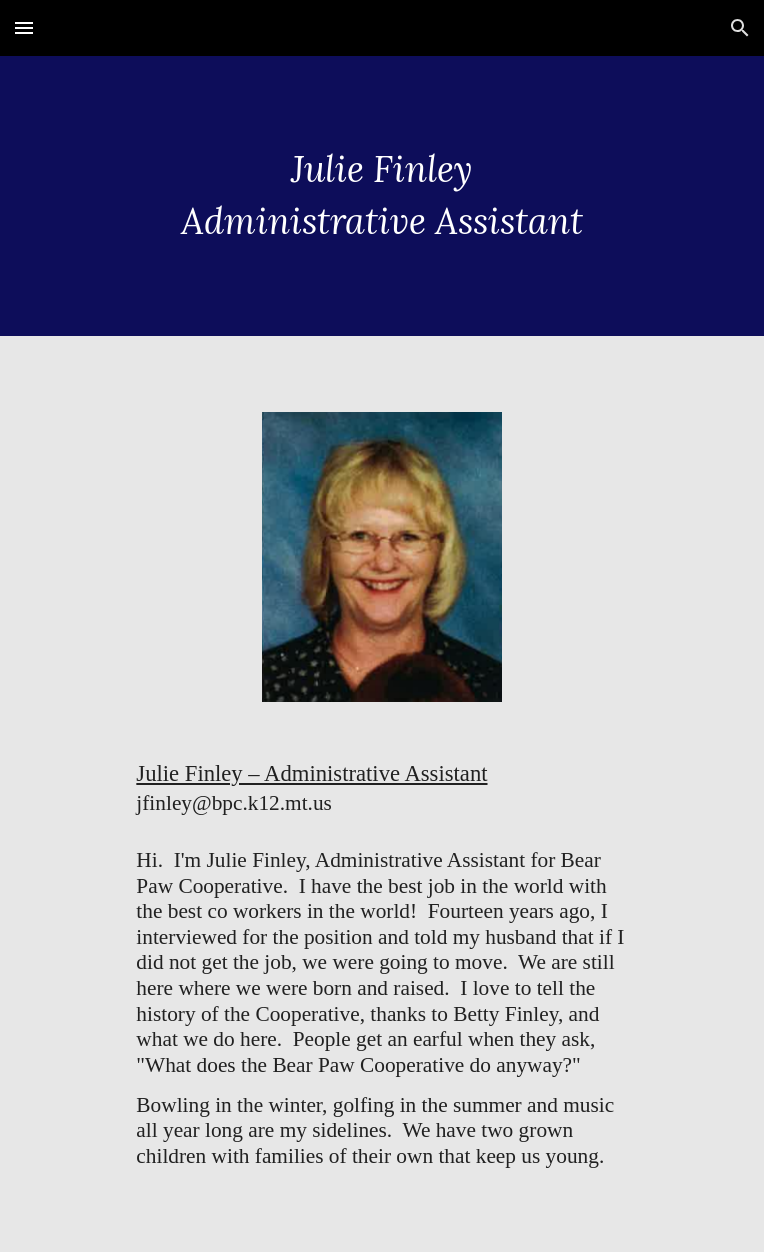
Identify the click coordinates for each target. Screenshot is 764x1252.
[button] (24, 27)
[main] (381, 196)
